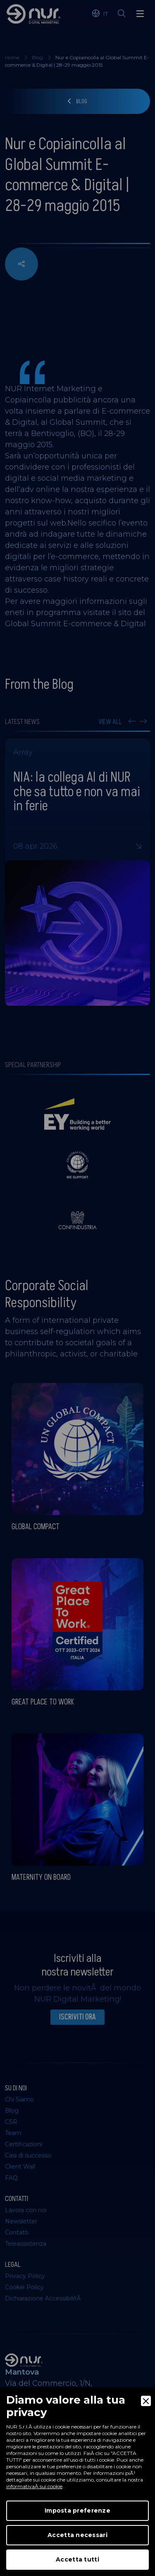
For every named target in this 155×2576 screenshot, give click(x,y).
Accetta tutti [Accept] (77, 2559)
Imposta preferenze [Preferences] (77, 2510)
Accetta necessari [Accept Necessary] (77, 2535)
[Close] (146, 2401)
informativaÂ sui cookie (34, 2486)
